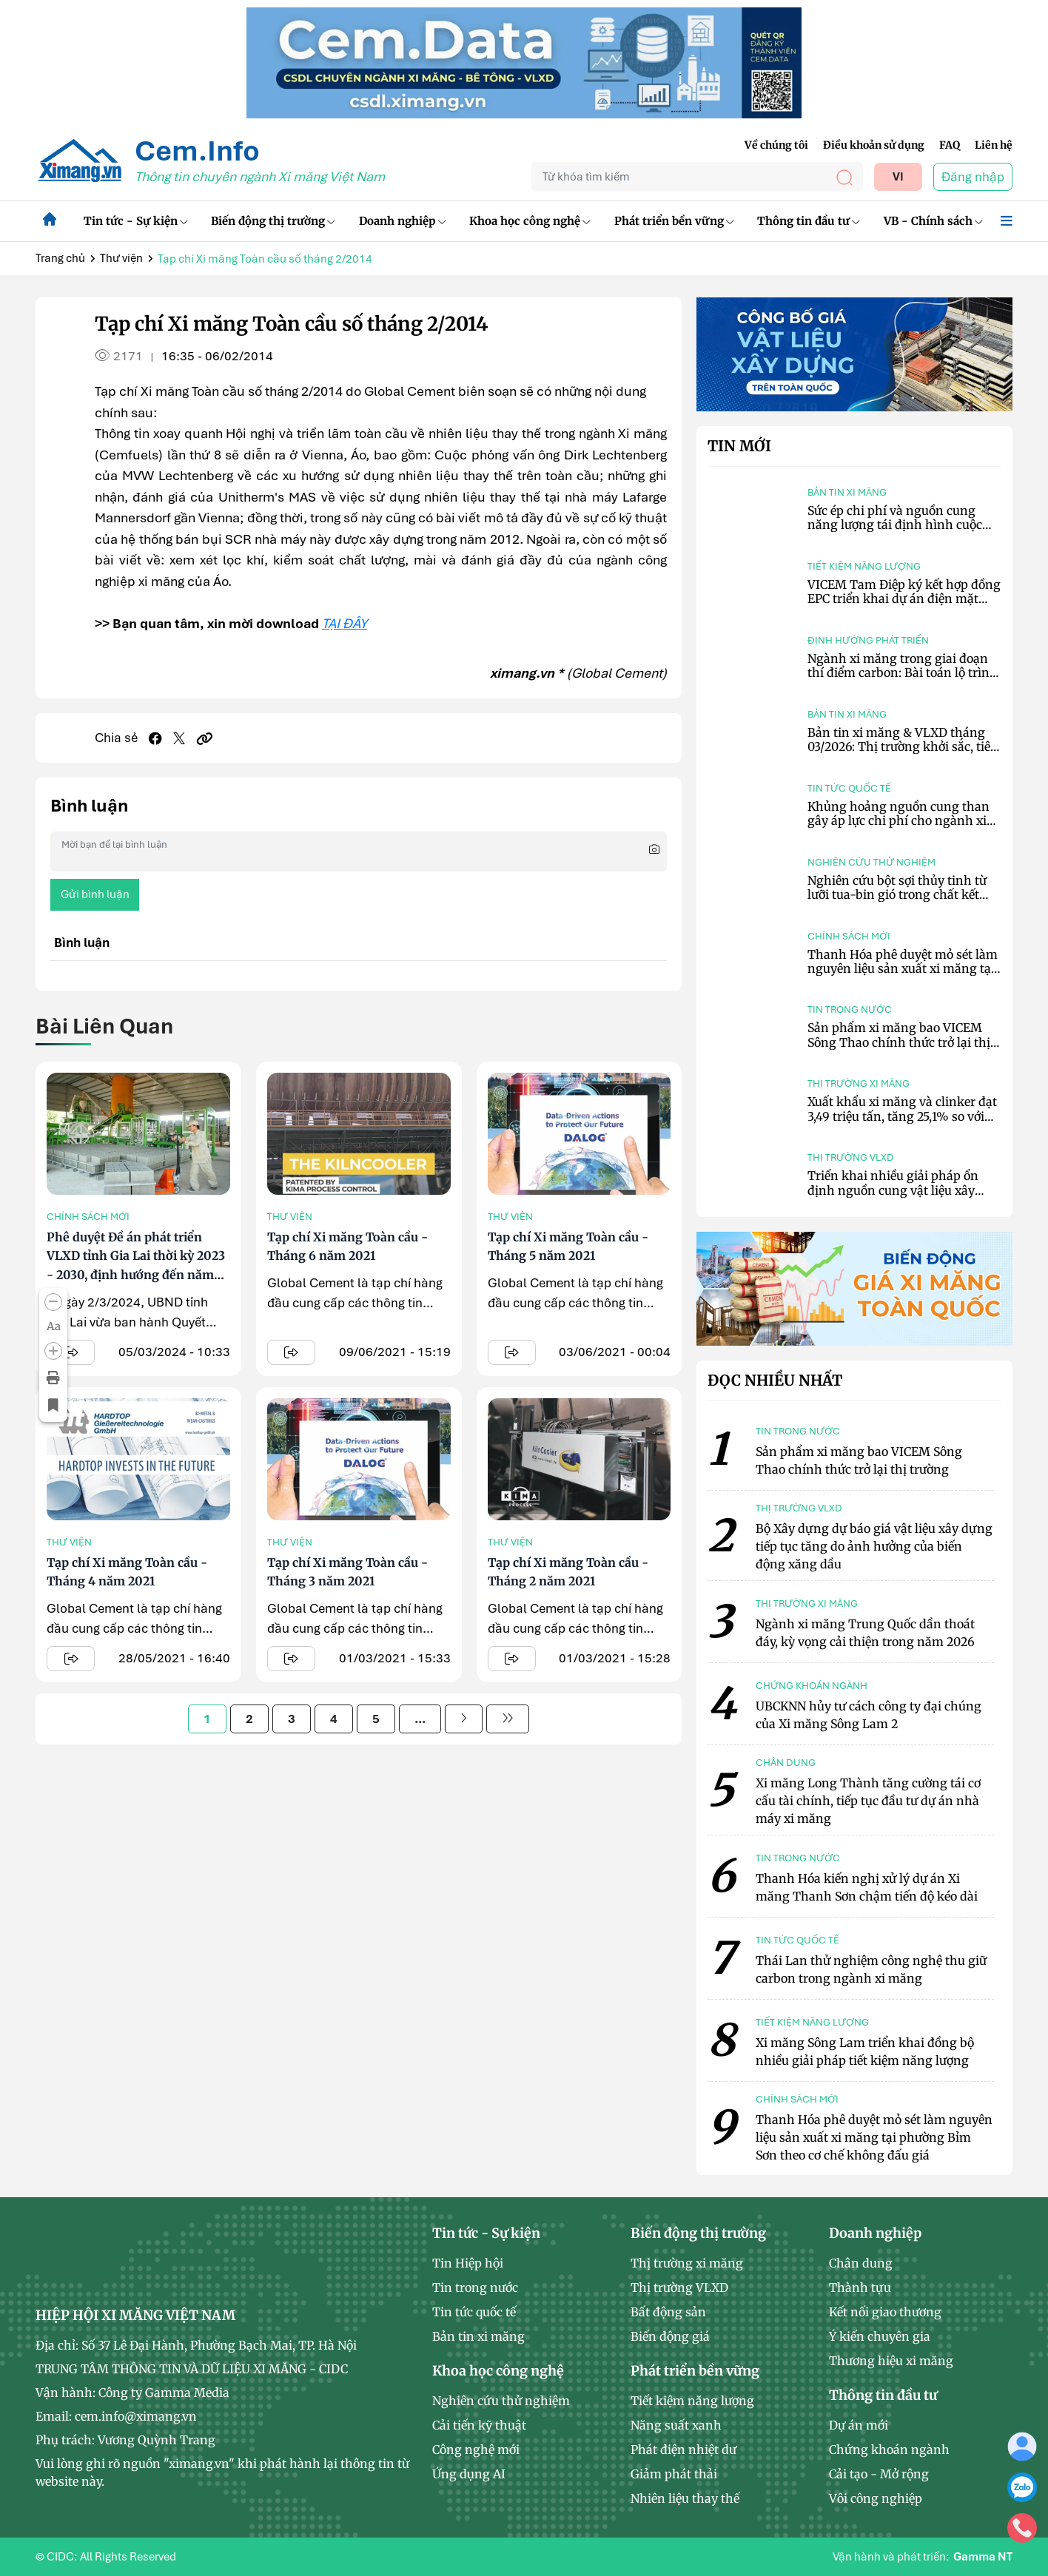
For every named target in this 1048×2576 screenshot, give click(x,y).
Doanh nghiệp (402, 221)
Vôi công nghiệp (875, 2498)
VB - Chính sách (933, 221)
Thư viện (121, 258)
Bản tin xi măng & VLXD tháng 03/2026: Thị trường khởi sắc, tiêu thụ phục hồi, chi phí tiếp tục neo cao (902, 754)
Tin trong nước (849, 1009)
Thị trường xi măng (858, 1083)
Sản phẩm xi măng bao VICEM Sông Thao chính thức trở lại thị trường (898, 1041)
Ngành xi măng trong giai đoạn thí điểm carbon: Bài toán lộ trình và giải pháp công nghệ (902, 672)
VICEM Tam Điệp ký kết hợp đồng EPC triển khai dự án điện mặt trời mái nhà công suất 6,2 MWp (904, 598)
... (420, 1718)
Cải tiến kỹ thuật (479, 2425)
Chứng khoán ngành (889, 2449)
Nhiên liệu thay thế (685, 2498)
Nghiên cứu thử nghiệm (871, 862)
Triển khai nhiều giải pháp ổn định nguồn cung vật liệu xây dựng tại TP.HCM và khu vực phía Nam (903, 1197)
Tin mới (739, 446)
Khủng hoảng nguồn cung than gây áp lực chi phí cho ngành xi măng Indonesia (898, 820)
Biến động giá (670, 2336)
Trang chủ (60, 258)
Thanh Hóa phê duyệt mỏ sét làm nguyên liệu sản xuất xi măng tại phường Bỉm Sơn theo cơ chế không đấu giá (902, 976)
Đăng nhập (972, 177)
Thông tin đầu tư (808, 221)
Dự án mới (858, 2425)
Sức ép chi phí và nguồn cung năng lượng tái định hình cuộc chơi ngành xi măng (894, 524)
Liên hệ (993, 145)
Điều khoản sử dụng (873, 145)
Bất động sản (668, 2311)
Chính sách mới (88, 1216)
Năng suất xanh (676, 2425)
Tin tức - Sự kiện (136, 221)
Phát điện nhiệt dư (683, 2449)
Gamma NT (982, 2556)
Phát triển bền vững (674, 221)
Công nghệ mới (476, 2449)
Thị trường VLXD (850, 1157)
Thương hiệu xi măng (891, 2360)
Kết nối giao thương (885, 2311)
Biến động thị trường (273, 221)
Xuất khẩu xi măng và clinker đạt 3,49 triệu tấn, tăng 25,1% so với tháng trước (902, 1115)
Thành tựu (860, 2287)
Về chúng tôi (776, 145)
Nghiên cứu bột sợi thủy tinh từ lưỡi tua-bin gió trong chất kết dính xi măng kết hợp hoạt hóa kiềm (897, 902)
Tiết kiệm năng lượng (864, 566)
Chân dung (861, 2263)
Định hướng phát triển (868, 640)
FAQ (949, 145)
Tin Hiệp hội (467, 2263)
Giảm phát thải (674, 2474)
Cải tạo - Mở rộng (879, 2474)
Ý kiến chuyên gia (879, 2336)
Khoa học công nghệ (530, 221)
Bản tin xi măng (847, 492)
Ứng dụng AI (468, 2474)
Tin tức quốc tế (849, 788)
